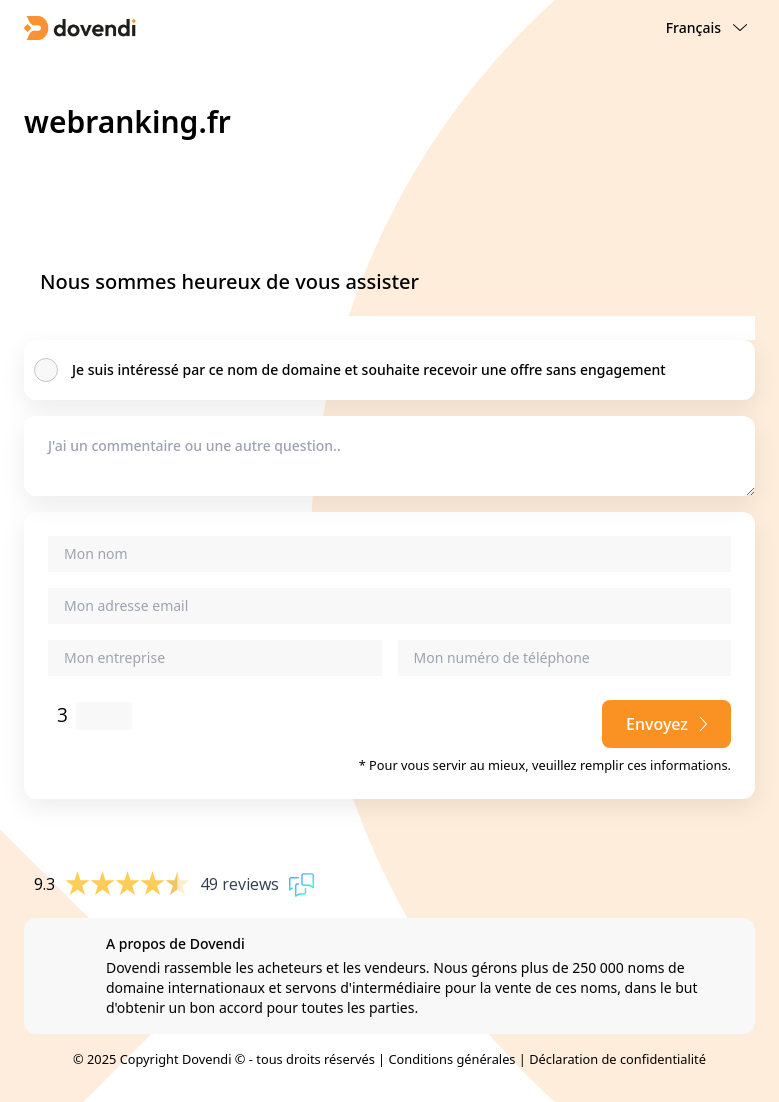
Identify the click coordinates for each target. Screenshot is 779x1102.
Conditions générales (451, 1059)
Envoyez (666, 724)
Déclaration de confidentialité (617, 1059)
